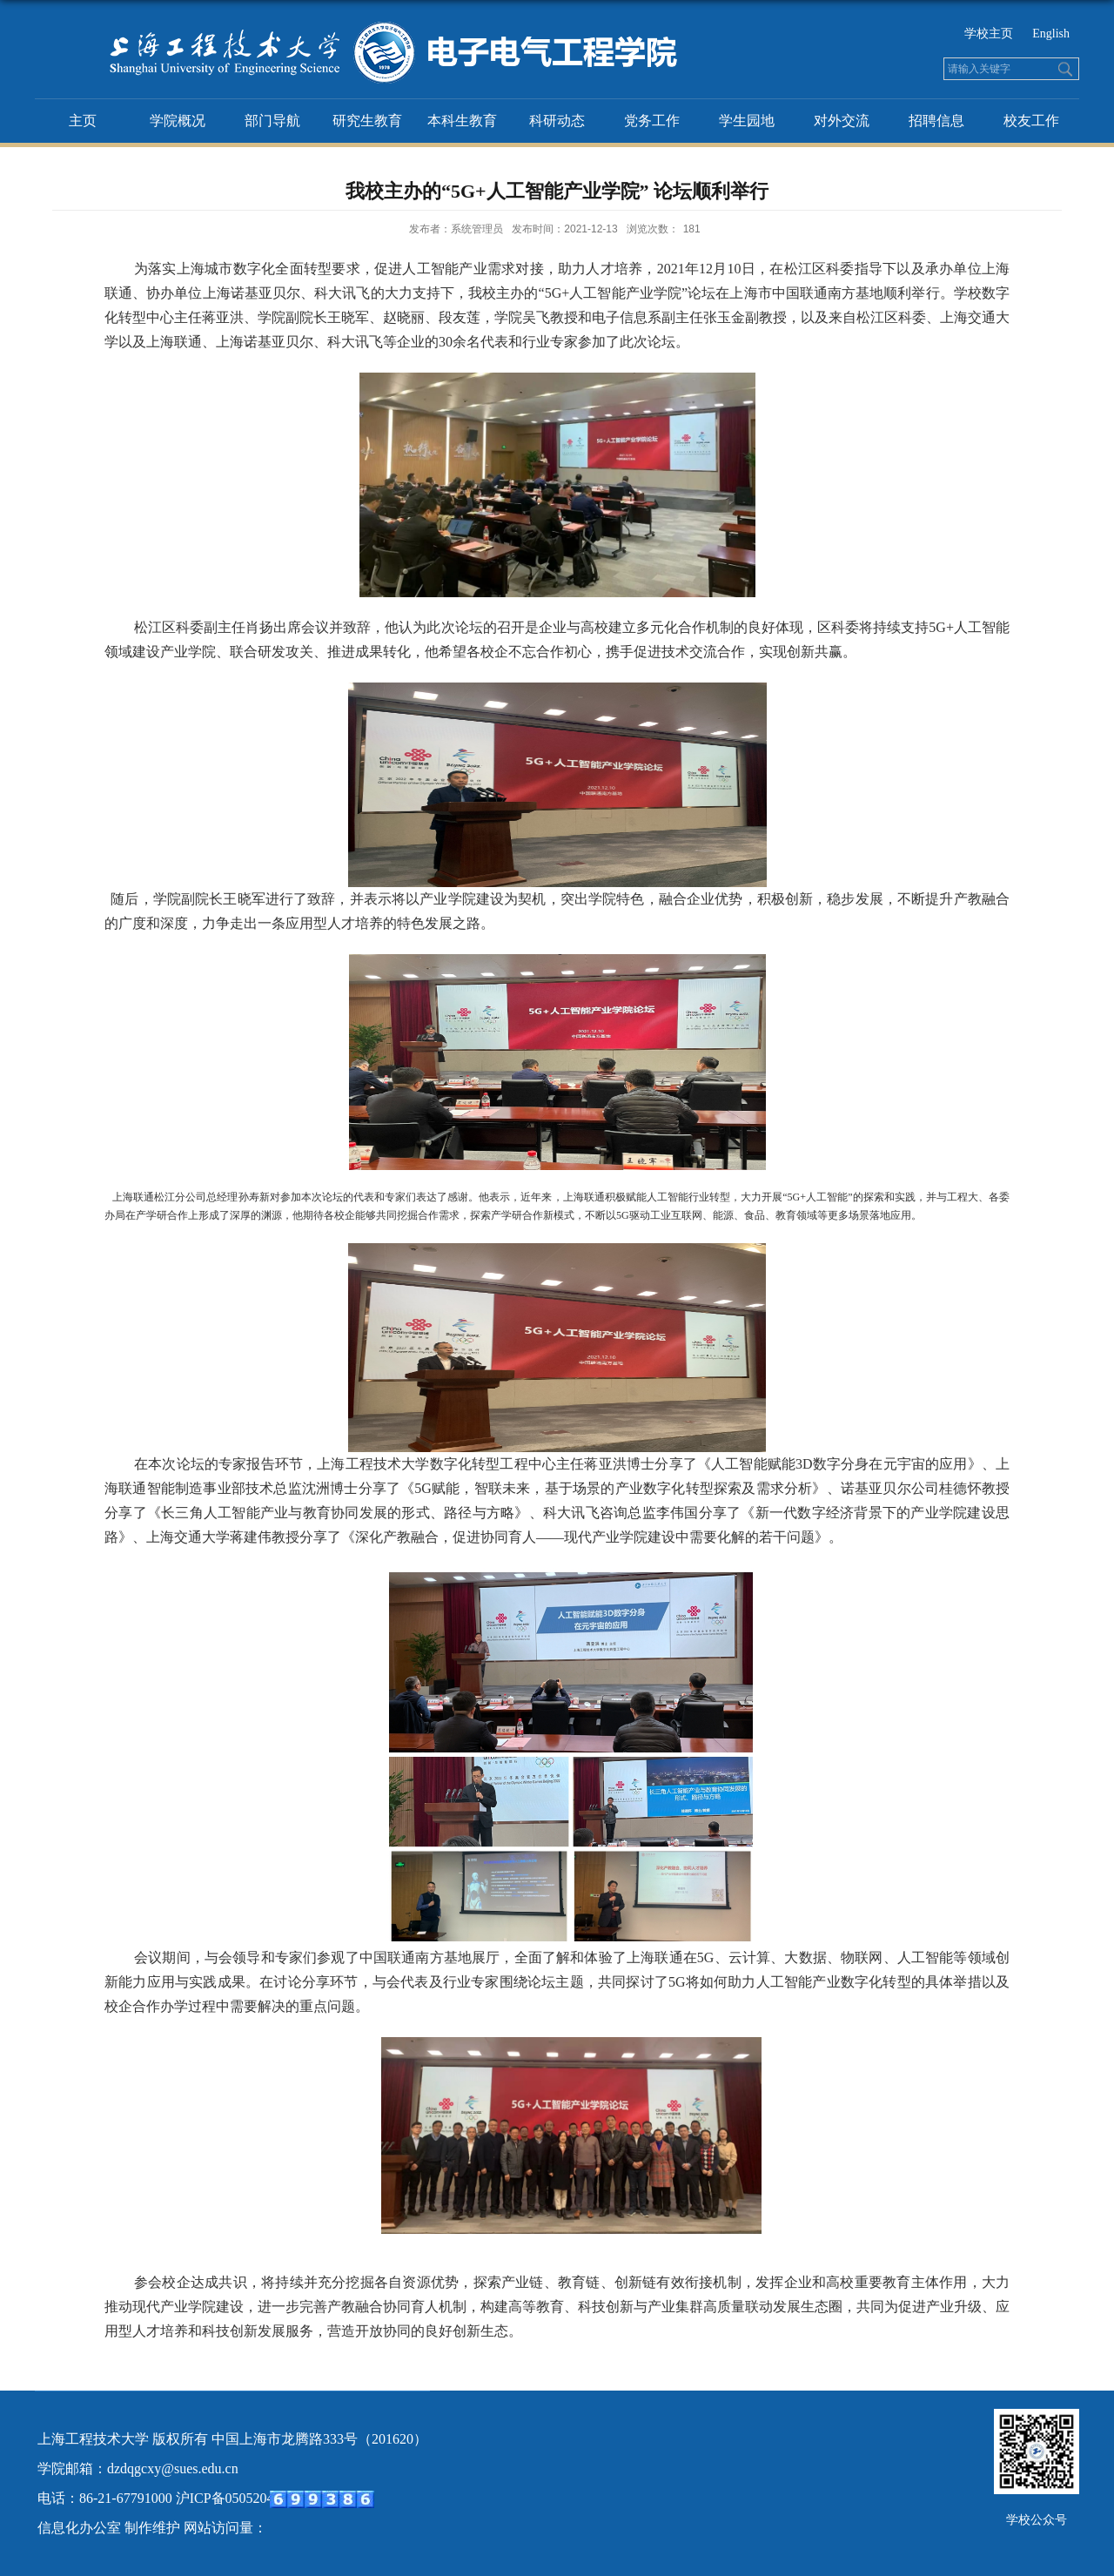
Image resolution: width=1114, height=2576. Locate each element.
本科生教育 (462, 120)
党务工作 (652, 120)
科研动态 (557, 120)
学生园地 (747, 120)
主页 (83, 120)
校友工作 (1031, 120)
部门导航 (272, 120)
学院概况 (177, 120)
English (1051, 33)
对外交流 (841, 120)
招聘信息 (936, 120)
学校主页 (988, 33)
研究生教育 (367, 120)
